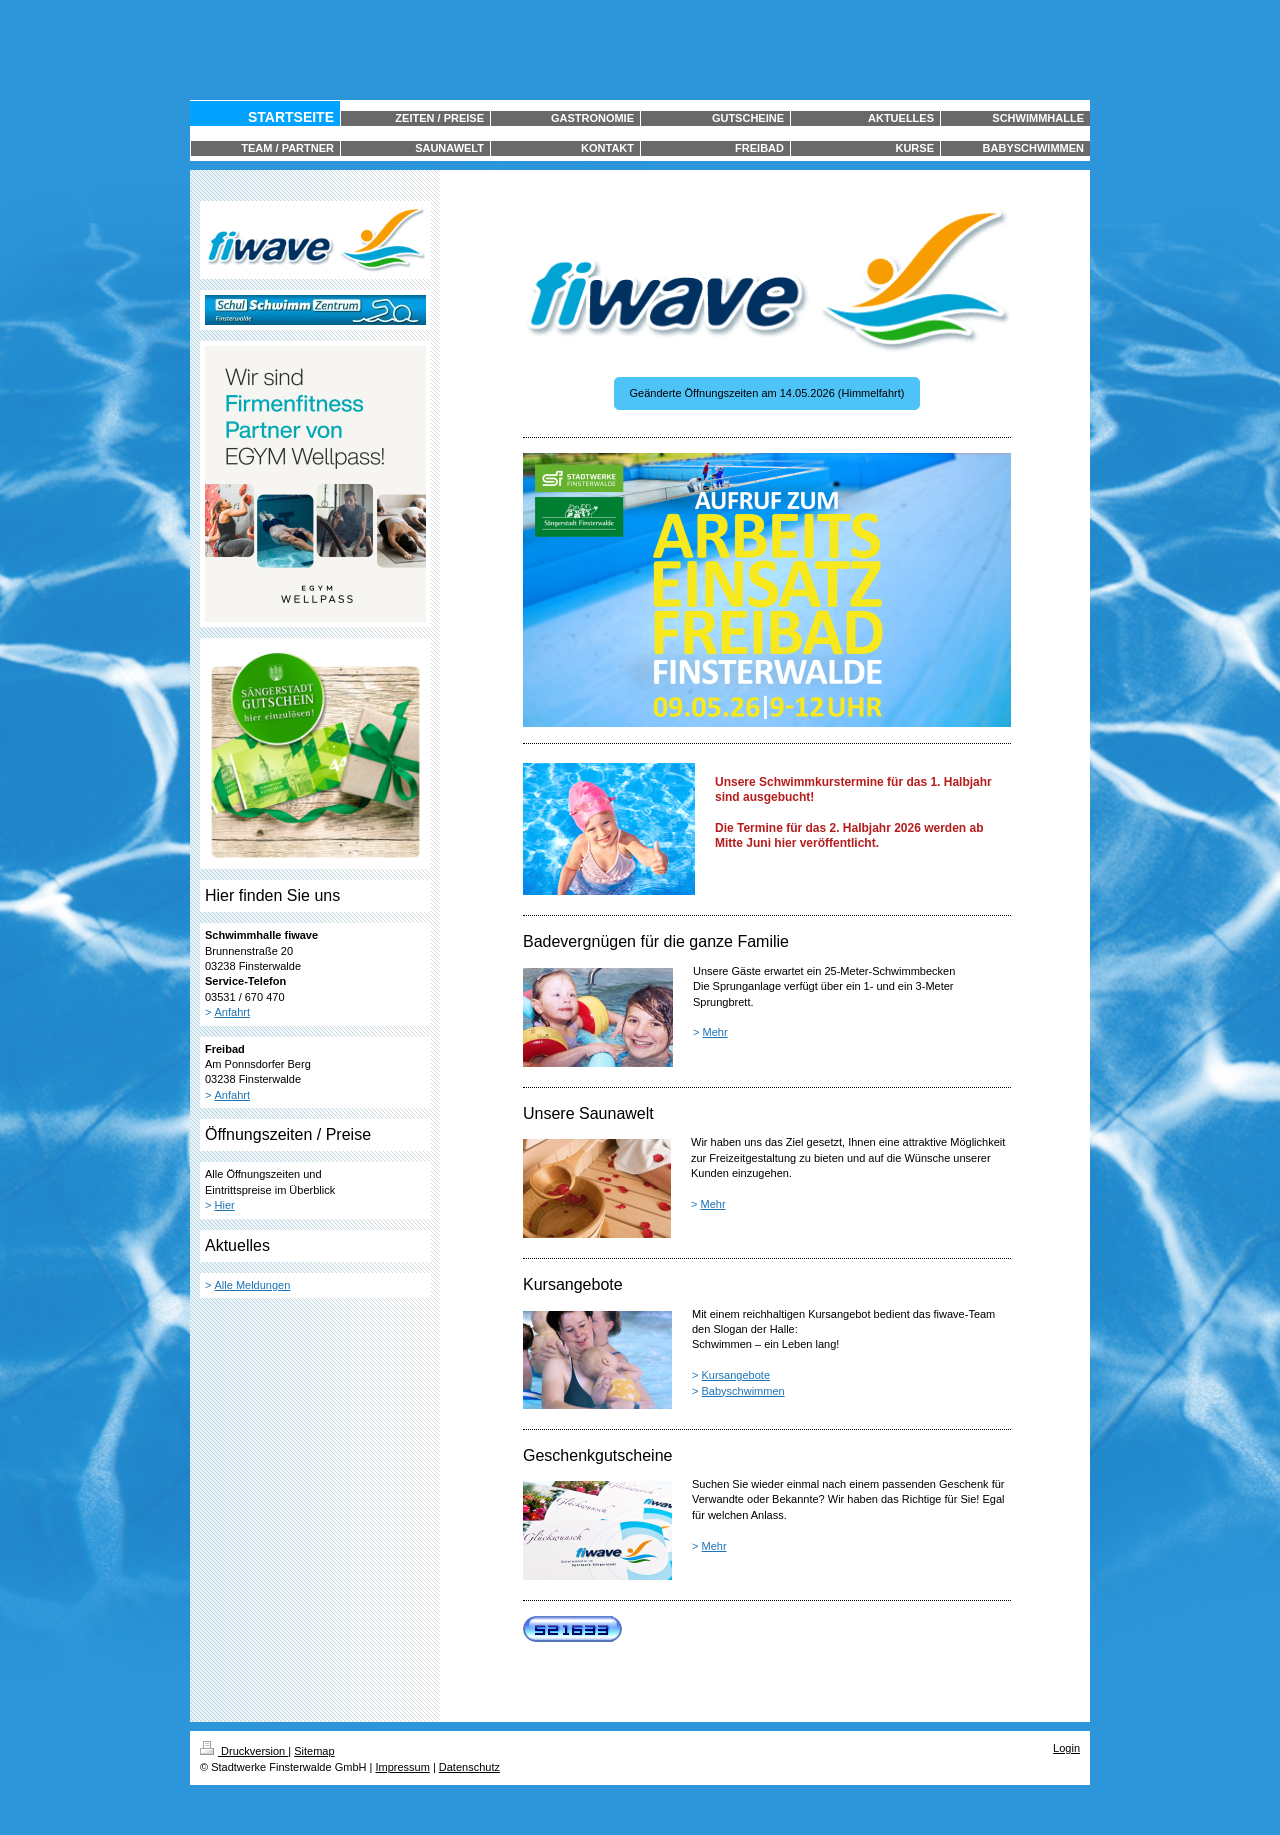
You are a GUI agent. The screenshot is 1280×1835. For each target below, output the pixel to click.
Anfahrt (232, 1012)
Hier (225, 1205)
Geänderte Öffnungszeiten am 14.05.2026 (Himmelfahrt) (767, 393)
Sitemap (314, 1751)
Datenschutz (469, 1767)
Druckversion (244, 1751)
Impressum (402, 1767)
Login (1066, 1748)
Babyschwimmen (743, 1391)
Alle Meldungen (253, 1285)
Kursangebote (736, 1375)
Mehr (715, 1032)
